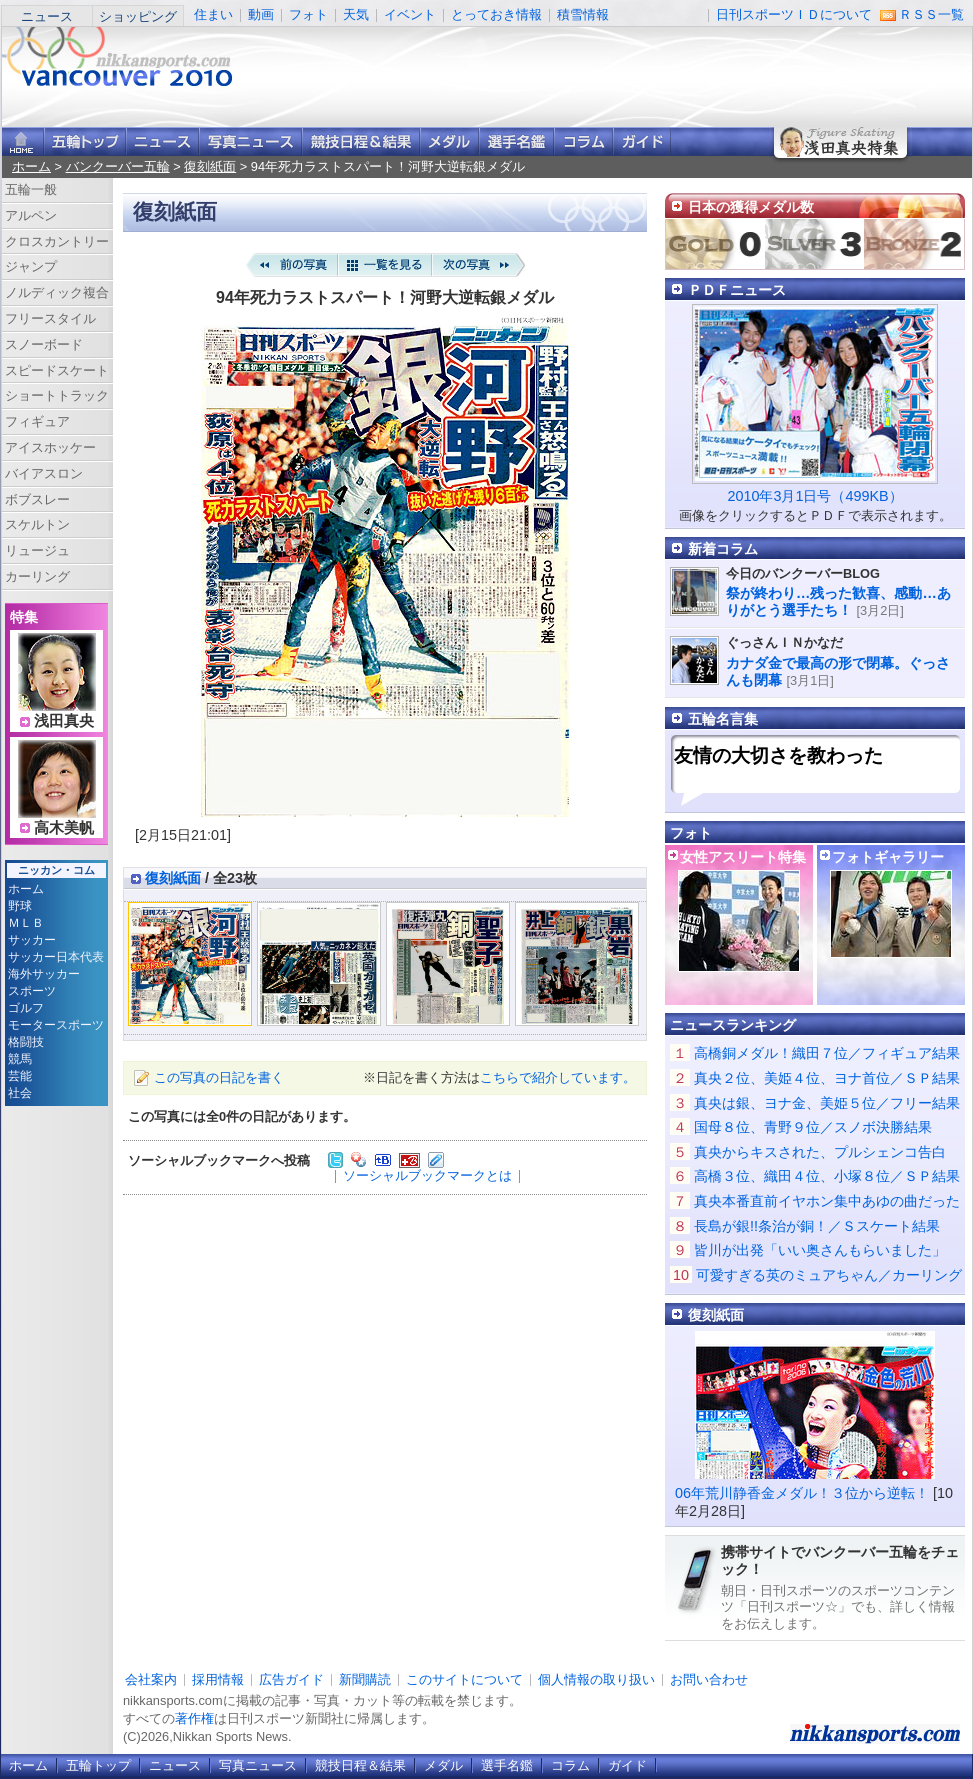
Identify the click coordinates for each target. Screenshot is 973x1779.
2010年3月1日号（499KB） (814, 496)
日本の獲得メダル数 (751, 207)
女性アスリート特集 (743, 857)
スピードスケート (57, 370)
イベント (410, 14)
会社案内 (151, 1679)
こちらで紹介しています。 (558, 1077)
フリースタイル (50, 318)
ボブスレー (37, 499)
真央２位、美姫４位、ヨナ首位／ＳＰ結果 (827, 1078)
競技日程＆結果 (361, 141)
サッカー (32, 940)
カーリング (37, 576)
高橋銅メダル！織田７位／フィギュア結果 (827, 1053)
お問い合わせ (709, 1679)
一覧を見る (385, 265)
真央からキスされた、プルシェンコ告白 (820, 1152)
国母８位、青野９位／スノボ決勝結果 (813, 1127)
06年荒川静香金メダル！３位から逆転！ (802, 1493)
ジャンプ (31, 266)
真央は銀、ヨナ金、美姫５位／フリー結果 (827, 1103)
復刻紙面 (210, 166)
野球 (20, 906)
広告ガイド (291, 1679)
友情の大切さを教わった (778, 755)
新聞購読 (365, 1679)
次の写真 (479, 265)
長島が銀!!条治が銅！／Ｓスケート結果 (817, 1226)
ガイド (642, 141)
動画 (261, 14)
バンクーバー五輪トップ (85, 141)
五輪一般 (31, 189)
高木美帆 (64, 828)
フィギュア (37, 421)
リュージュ (37, 550)
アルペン (31, 215)
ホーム (31, 166)
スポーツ (32, 991)
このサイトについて (464, 1679)
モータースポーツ (56, 1025)
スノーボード (44, 344)
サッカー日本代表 (56, 957)
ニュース (47, 16)
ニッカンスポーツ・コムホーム (23, 141)
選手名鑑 (516, 141)
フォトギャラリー (888, 857)
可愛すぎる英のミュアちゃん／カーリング (829, 1275)
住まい (213, 14)
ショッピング (138, 16)
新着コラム (723, 549)
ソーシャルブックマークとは (427, 1175)
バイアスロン (44, 473)
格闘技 (26, 1042)
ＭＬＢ (26, 923)
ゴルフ (26, 1008)
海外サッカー (44, 974)
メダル (449, 141)
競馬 (20, 1059)
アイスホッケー (50, 447)
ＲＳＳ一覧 (931, 14)
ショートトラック (57, 395)
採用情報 (218, 1679)
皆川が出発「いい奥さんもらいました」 (820, 1250)
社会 (20, 1093)
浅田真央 (64, 721)
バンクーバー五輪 (118, 166)
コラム (583, 141)
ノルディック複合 (57, 292)
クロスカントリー (57, 241)
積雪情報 (583, 14)
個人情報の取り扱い (596, 1679)
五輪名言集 (723, 719)
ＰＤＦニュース (737, 290)
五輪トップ (98, 1765)
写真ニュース (250, 141)
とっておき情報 (496, 14)
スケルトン (37, 524)
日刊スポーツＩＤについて (794, 14)
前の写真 (291, 265)
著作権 (194, 1718)
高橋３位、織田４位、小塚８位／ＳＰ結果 (827, 1176)
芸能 (20, 1076)
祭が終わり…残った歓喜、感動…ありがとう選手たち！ (838, 601)
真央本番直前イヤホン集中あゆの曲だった (827, 1201)
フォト (308, 14)
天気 (356, 14)
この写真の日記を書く (219, 1077)
